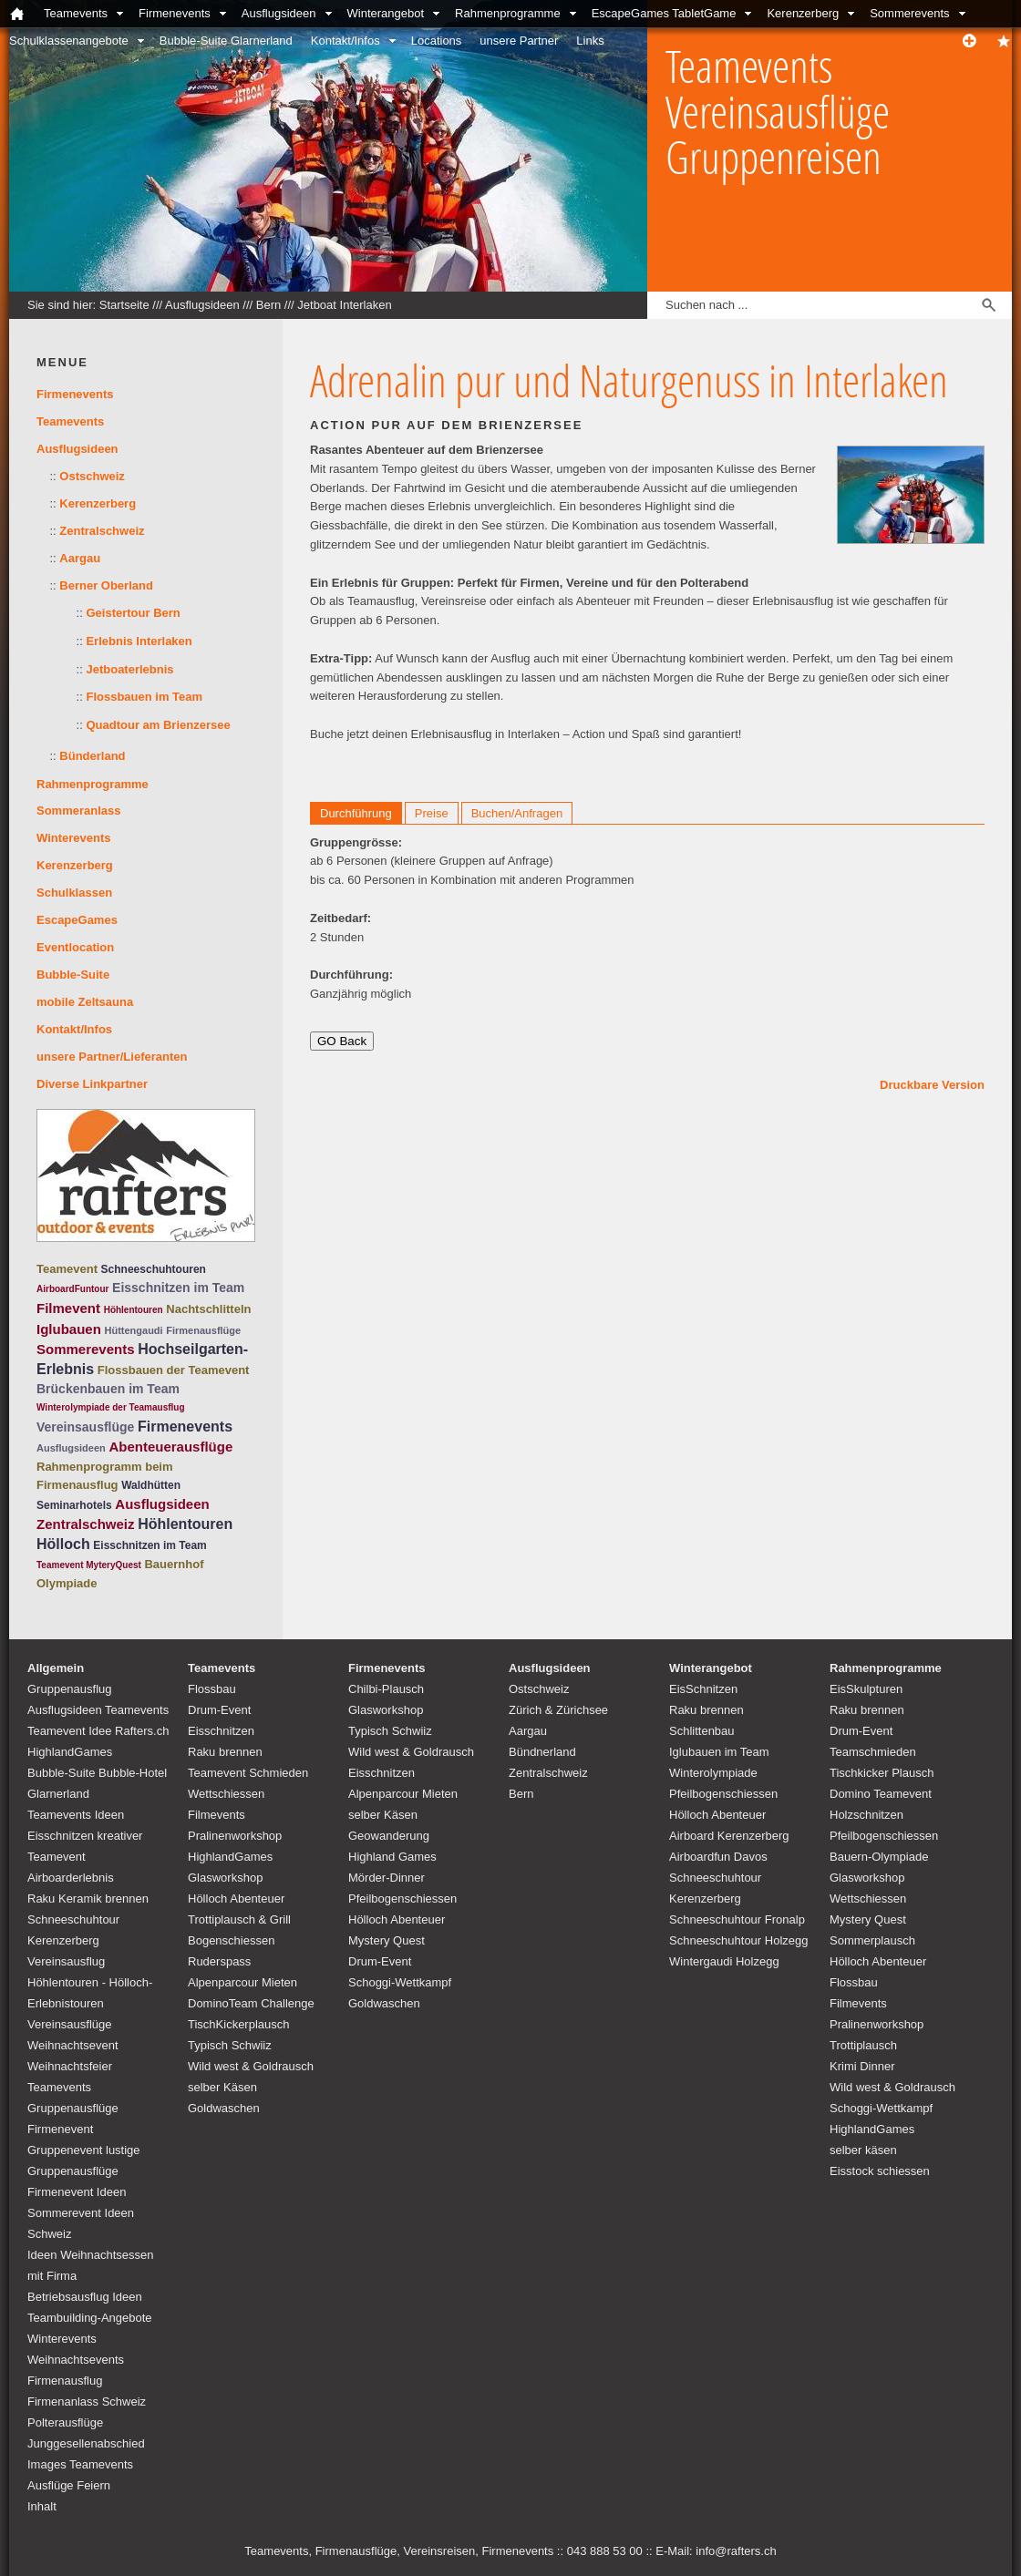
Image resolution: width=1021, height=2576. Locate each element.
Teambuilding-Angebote (89, 2318)
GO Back (341, 1041)
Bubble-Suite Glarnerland (226, 40)
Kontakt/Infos (345, 40)
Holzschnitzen (866, 1815)
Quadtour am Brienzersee (158, 725)
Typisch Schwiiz (230, 2045)
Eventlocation (75, 947)
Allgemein (55, 1668)
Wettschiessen (226, 1794)
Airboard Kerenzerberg (729, 1835)
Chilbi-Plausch (386, 1689)
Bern (268, 305)
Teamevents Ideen (75, 1815)
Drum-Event (219, 1710)
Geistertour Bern (133, 613)
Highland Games (392, 1856)
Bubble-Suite (72, 974)
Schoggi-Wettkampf (399, 1982)
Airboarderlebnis (70, 1877)
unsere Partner (519, 40)
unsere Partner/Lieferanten (111, 1056)
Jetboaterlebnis (129, 669)
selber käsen (863, 2150)
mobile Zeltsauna (84, 1002)
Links (589, 40)
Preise (432, 813)
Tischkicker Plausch (881, 1773)
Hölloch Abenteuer (236, 1898)
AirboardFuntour (72, 1289)
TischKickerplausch (239, 2024)
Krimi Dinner (862, 2066)
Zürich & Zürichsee (558, 1710)
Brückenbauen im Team (108, 1388)
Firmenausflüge (203, 1330)
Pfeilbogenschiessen (402, 1898)
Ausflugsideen (279, 13)
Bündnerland (542, 1752)
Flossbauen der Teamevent (174, 1370)
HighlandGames (69, 1752)
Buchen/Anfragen (516, 813)
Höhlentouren (133, 1310)
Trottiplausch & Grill (239, 1919)
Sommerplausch (872, 1940)
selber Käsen (222, 2087)
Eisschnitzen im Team (178, 1287)
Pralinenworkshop (235, 1835)
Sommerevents (909, 13)
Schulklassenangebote (69, 40)
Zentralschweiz (101, 531)
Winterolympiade (713, 1773)
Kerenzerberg (803, 13)
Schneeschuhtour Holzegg (739, 1940)
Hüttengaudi (133, 1330)
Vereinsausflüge (85, 1427)
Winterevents (73, 838)
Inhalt (42, 2506)
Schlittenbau (702, 1731)
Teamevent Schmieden (248, 1773)
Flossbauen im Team (144, 696)
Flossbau (212, 1689)
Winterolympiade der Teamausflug (110, 1407)
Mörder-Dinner (386, 1877)
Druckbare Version (932, 1085)
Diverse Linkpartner (92, 1084)
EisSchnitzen (703, 1689)
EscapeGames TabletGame (664, 13)
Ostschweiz (92, 476)
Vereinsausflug (66, 1961)
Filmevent (68, 1308)
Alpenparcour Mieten (242, 1982)
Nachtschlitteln (208, 1309)
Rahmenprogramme (508, 13)
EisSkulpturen (866, 1689)
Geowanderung (388, 1835)
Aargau (79, 558)
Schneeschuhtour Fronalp (737, 1919)
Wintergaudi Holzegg (724, 1961)
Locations (436, 40)
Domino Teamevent (881, 1794)
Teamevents (76, 13)
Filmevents (216, 1815)
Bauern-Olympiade (879, 1856)
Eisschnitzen (221, 1731)
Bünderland (92, 756)
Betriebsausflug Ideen (84, 2297)
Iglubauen (68, 1329)
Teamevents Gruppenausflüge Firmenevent (73, 2108)
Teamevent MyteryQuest (88, 1565)
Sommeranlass (78, 810)
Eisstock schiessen (880, 2171)
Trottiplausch (863, 2045)
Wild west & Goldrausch (251, 2066)
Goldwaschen (224, 2108)
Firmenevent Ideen (76, 2192)
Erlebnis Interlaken (138, 641)
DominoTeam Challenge (251, 2003)
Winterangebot (386, 13)
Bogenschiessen (231, 1940)
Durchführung (356, 813)
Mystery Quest (386, 1940)
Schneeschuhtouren (153, 1269)
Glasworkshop (225, 1877)
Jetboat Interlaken (344, 305)
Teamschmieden (873, 1752)
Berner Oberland (106, 585)
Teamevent (67, 1269)
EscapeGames (77, 920)
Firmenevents (175, 13)
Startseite (124, 305)
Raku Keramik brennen (88, 1898)
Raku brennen (225, 1752)
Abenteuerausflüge (170, 1446)
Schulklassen (74, 892)
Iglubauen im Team (719, 1752)
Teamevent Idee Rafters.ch (98, 1731)
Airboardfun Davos (718, 1856)
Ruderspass (219, 1961)
